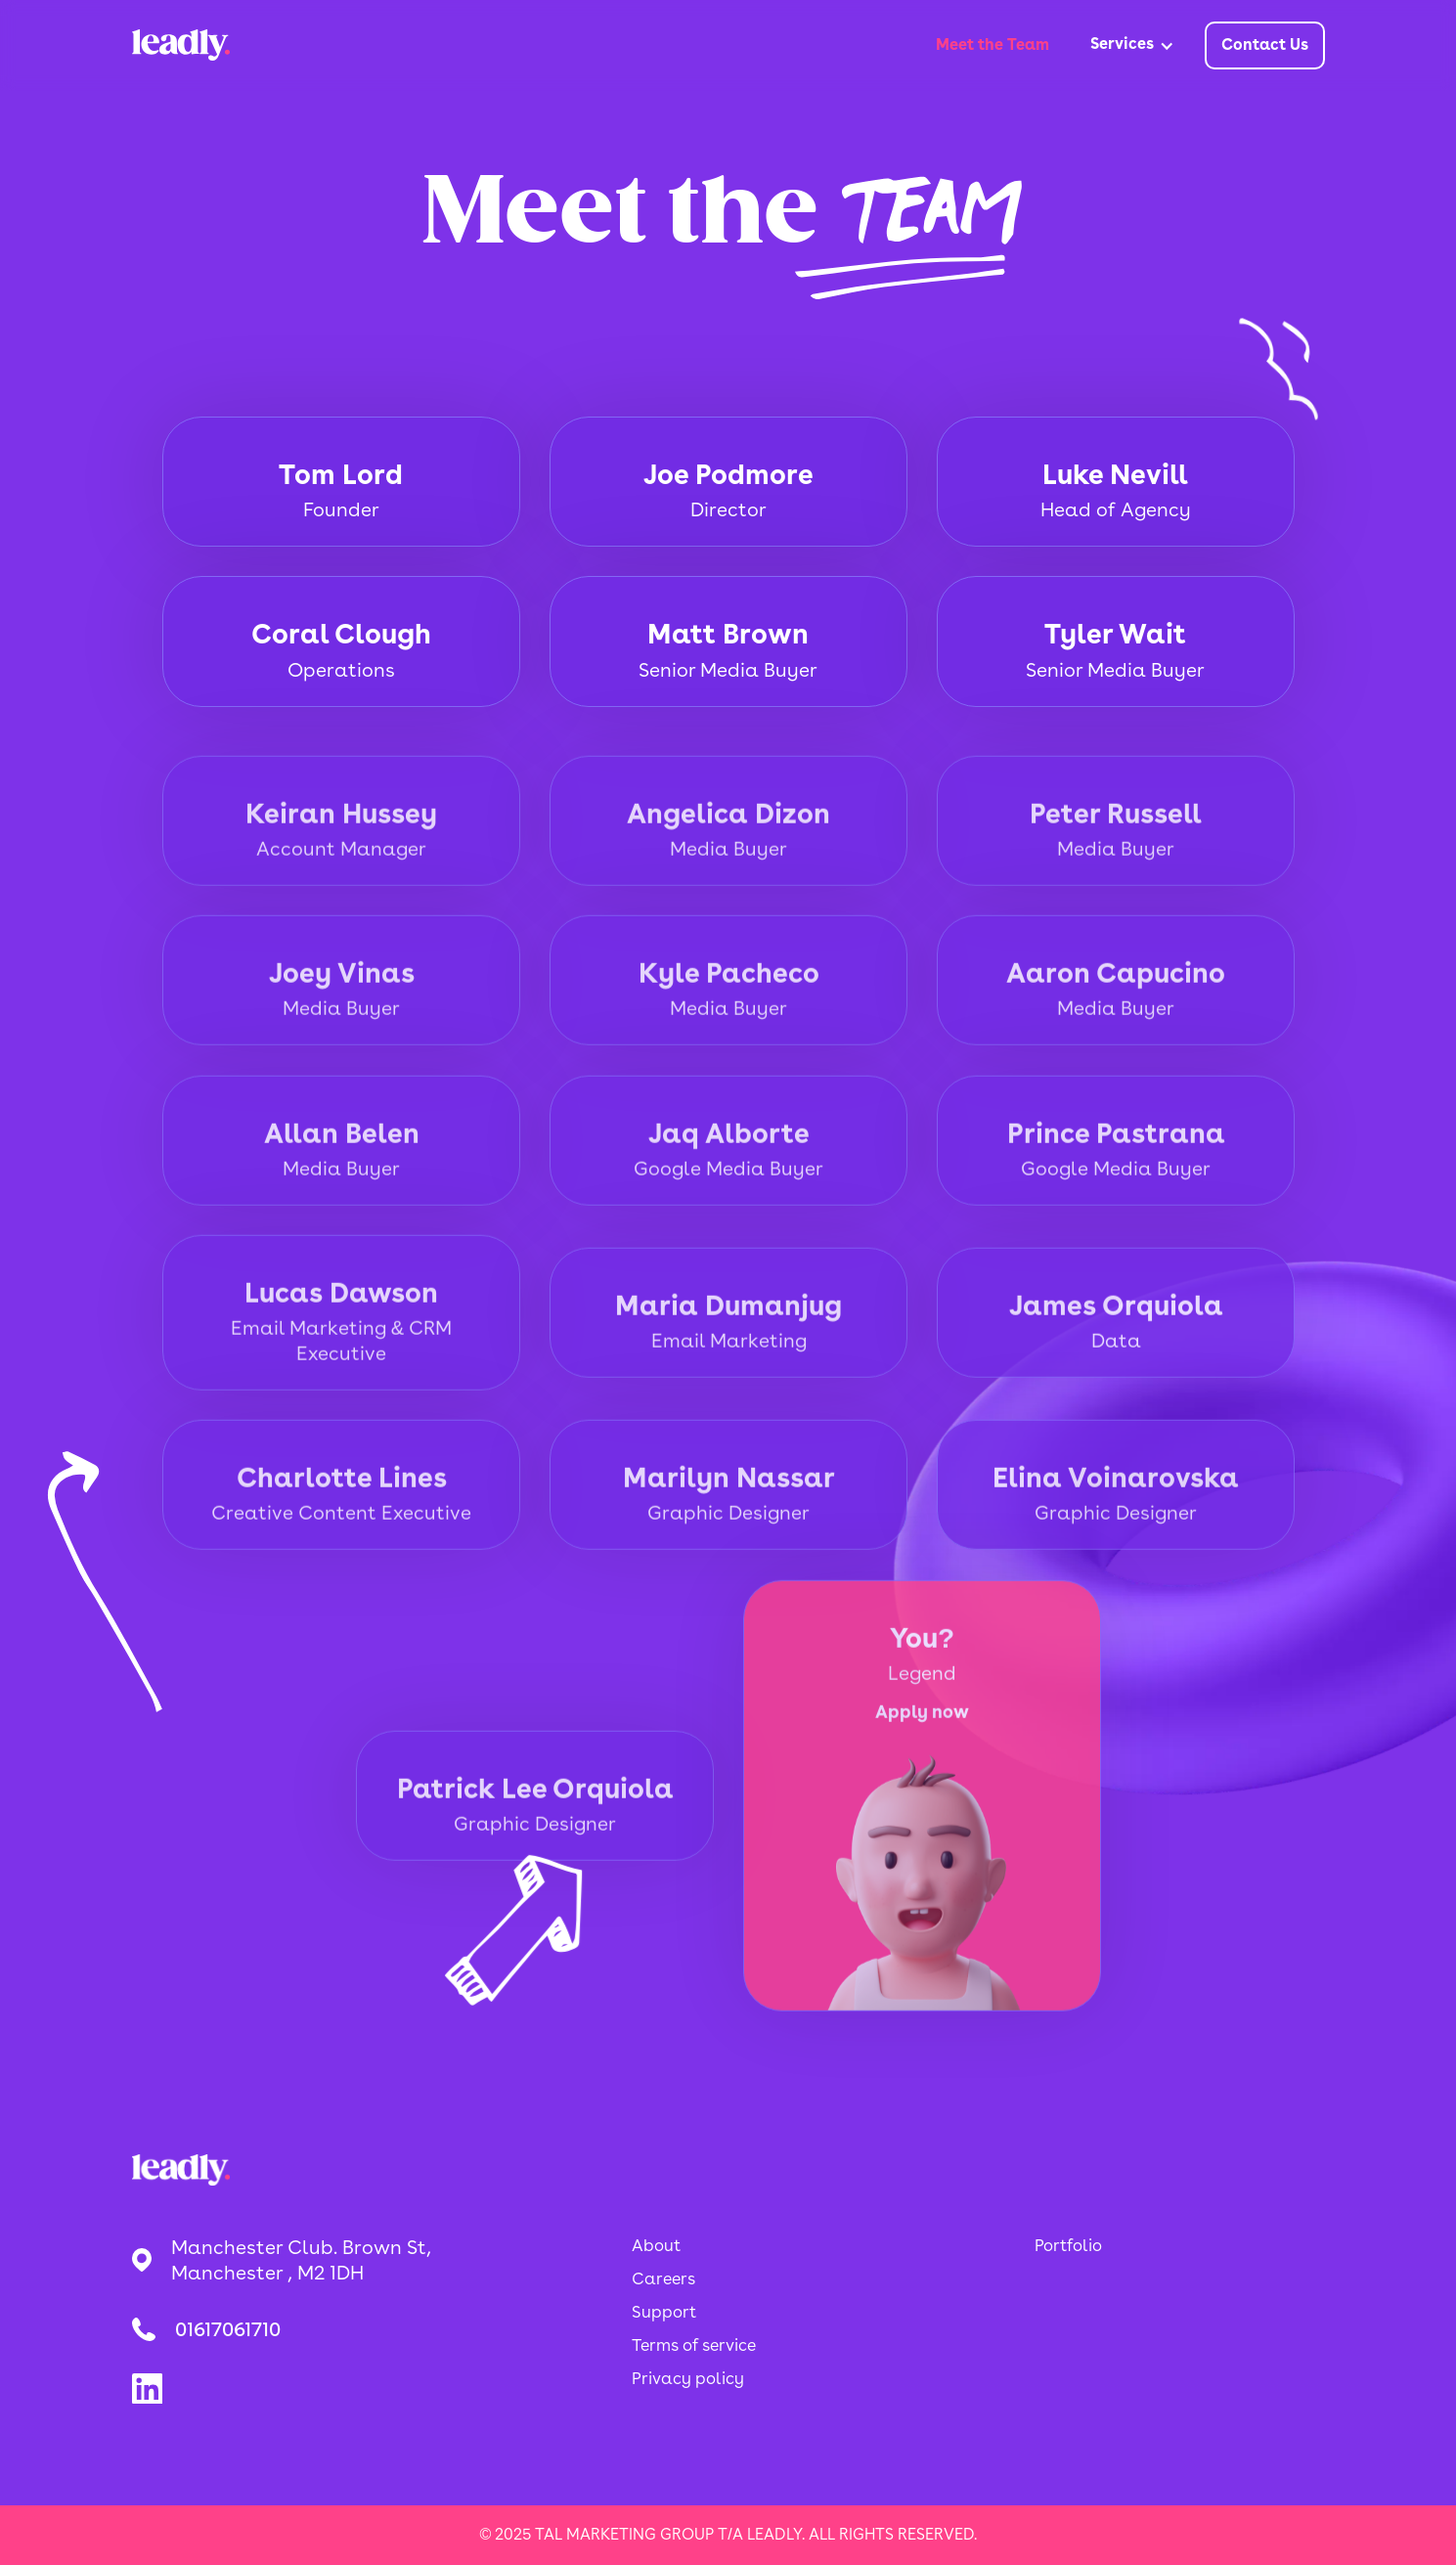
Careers (663, 2278)
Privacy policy (688, 2378)
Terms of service (694, 2345)
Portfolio (1068, 2245)
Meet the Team (992, 44)
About (656, 2245)
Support (664, 2312)
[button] (1132, 46)
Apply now (922, 1732)
